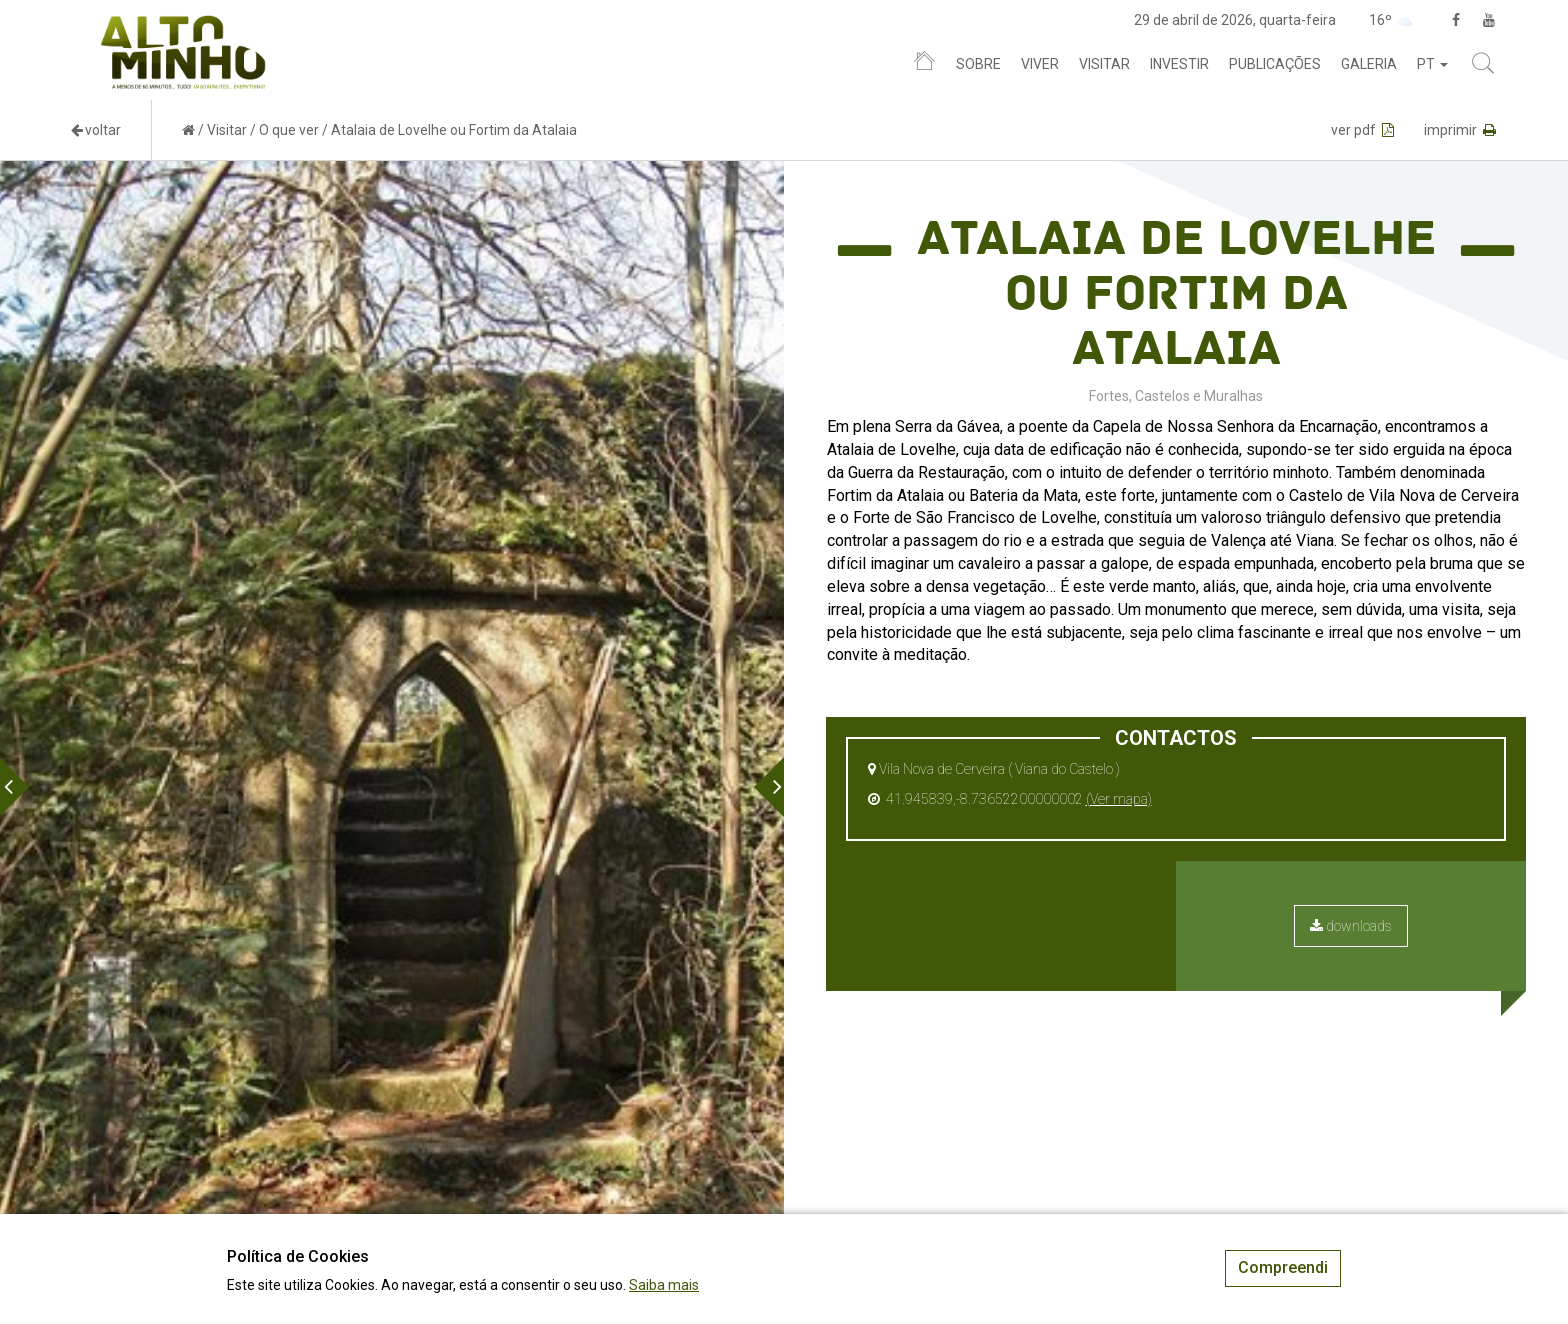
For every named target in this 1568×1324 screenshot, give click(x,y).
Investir (1179, 64)
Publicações (1275, 64)
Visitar (1104, 64)
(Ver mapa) (1119, 799)
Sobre (978, 64)
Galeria (1369, 64)
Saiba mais (664, 1285)
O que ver (289, 130)
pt (1432, 64)
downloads (1351, 926)
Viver (1040, 64)
